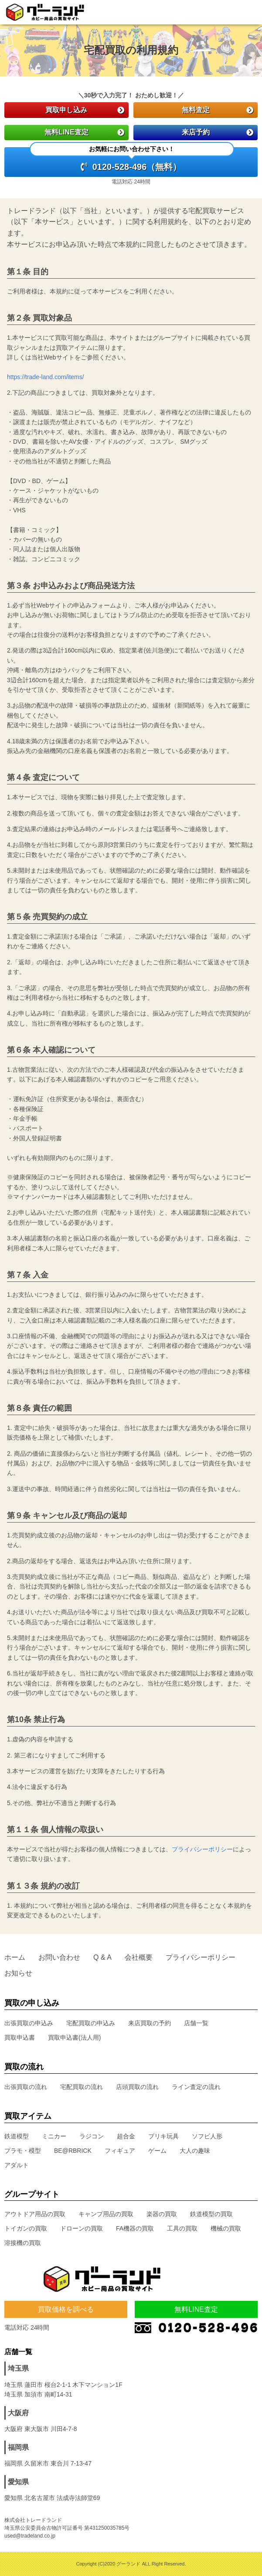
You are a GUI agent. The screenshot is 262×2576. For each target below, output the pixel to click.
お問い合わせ (59, 1957)
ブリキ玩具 (163, 2136)
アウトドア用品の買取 (34, 2213)
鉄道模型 (16, 2136)
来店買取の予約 (149, 2023)
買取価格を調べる (66, 2309)
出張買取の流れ (25, 2086)
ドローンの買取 (81, 2228)
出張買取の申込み (28, 2023)
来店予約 (217, 132)
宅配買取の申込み (90, 2023)
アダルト (16, 2165)
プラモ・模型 (22, 2150)
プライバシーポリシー (202, 1849)
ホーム (14, 1957)
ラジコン (91, 2136)
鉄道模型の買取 (211, 2213)
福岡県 (18, 2447)
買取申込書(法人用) (74, 2037)
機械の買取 (226, 2228)
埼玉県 (18, 2368)
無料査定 (217, 110)
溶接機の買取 (22, 2242)
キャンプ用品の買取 (105, 2213)
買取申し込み (84, 110)
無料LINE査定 (84, 132)
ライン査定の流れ (196, 2086)
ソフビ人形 (207, 2136)
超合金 (126, 2136)
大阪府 (18, 2413)
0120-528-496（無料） (132, 159)
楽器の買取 (161, 2213)
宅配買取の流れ (81, 2086)
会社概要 (139, 1957)
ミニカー (54, 2136)
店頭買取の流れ (137, 2086)
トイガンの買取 (25, 2228)
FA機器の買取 (135, 2228)
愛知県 (18, 2482)
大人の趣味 (195, 2150)
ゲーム (157, 2150)
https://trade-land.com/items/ (45, 376)
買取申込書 (19, 2037)
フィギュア (120, 2150)
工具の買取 (182, 2228)
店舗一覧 (196, 2023)
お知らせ (18, 1973)
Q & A (102, 1957)
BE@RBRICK (73, 2150)
